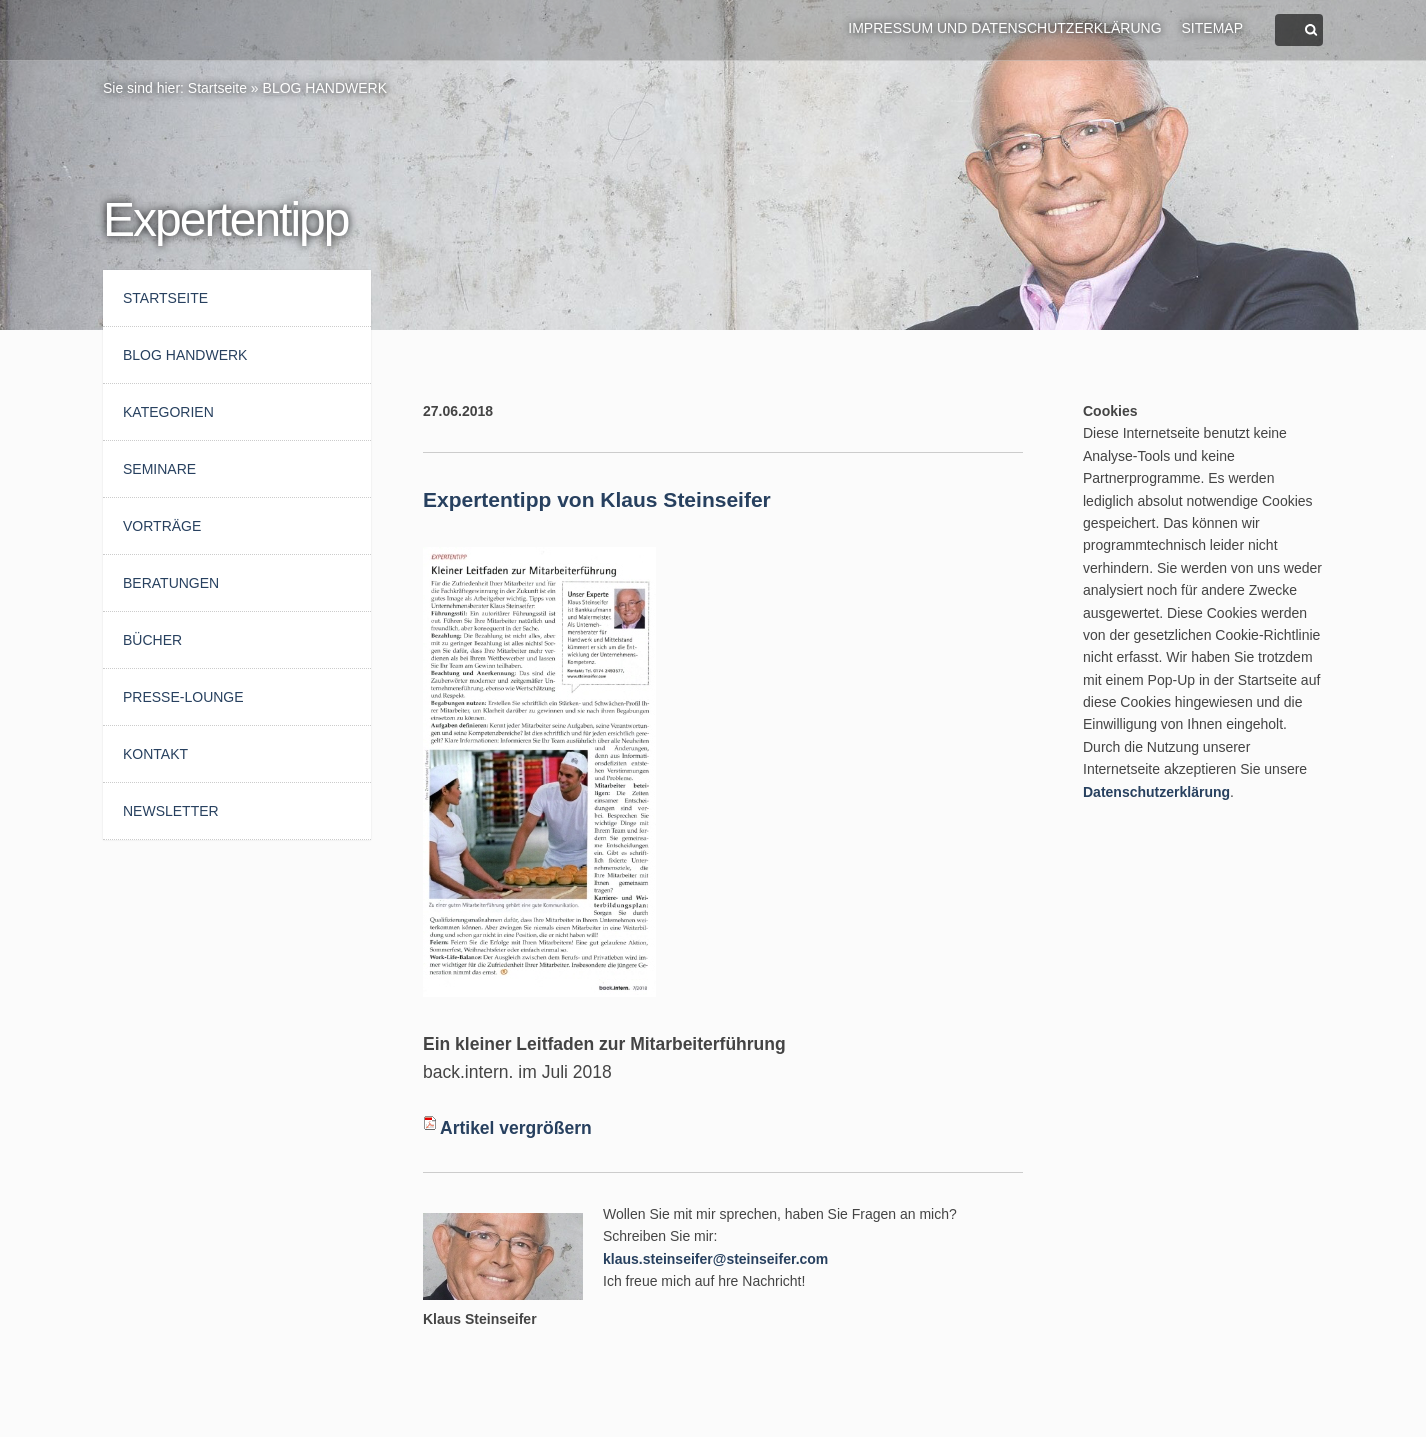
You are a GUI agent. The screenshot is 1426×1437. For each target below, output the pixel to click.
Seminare (159, 469)
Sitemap (1212, 28)
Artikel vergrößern (516, 1128)
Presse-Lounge (183, 697)
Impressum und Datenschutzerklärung (1004, 28)
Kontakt (155, 754)
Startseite (217, 88)
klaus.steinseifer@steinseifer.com (715, 1259)
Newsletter (171, 811)
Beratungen (171, 583)
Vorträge (162, 526)
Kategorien (168, 412)
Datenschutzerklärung (1156, 792)
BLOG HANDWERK (325, 88)
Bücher (152, 640)
